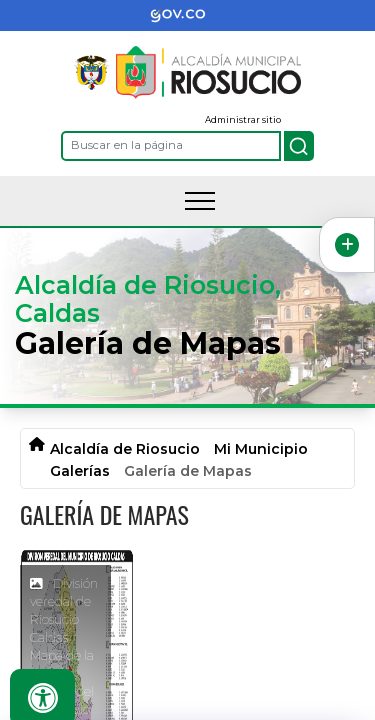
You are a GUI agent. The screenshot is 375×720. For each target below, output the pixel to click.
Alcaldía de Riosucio (125, 449)
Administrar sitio (243, 120)
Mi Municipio (261, 449)
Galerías (80, 471)
